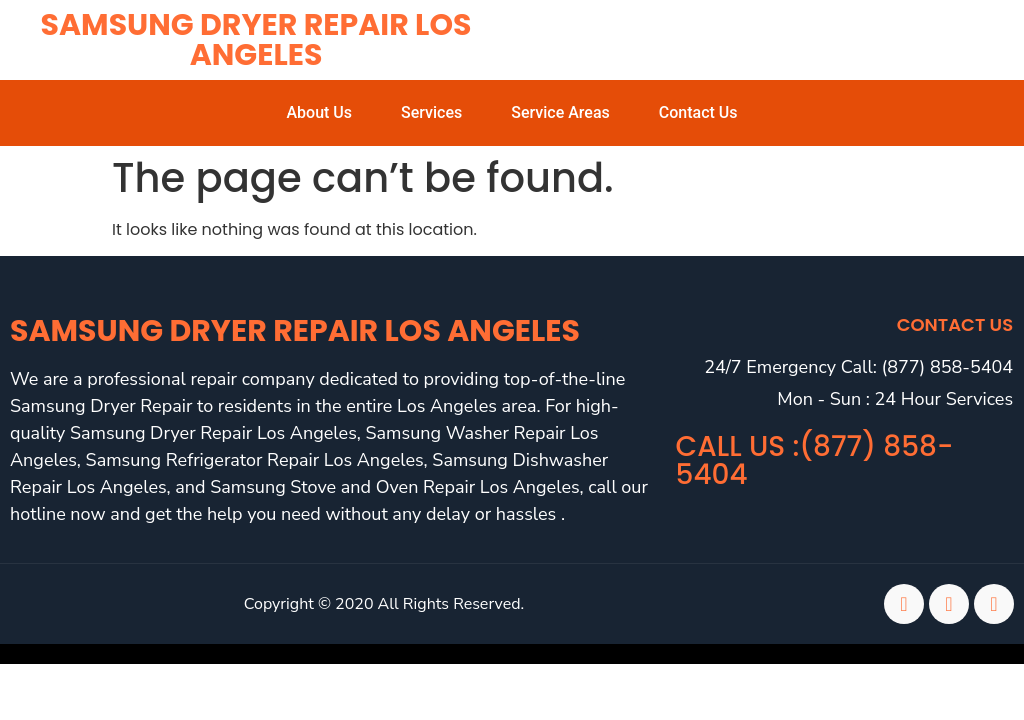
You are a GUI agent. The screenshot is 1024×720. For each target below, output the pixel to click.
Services (431, 112)
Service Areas (560, 112)
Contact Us (698, 112)
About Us (319, 112)
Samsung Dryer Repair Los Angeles (256, 40)
